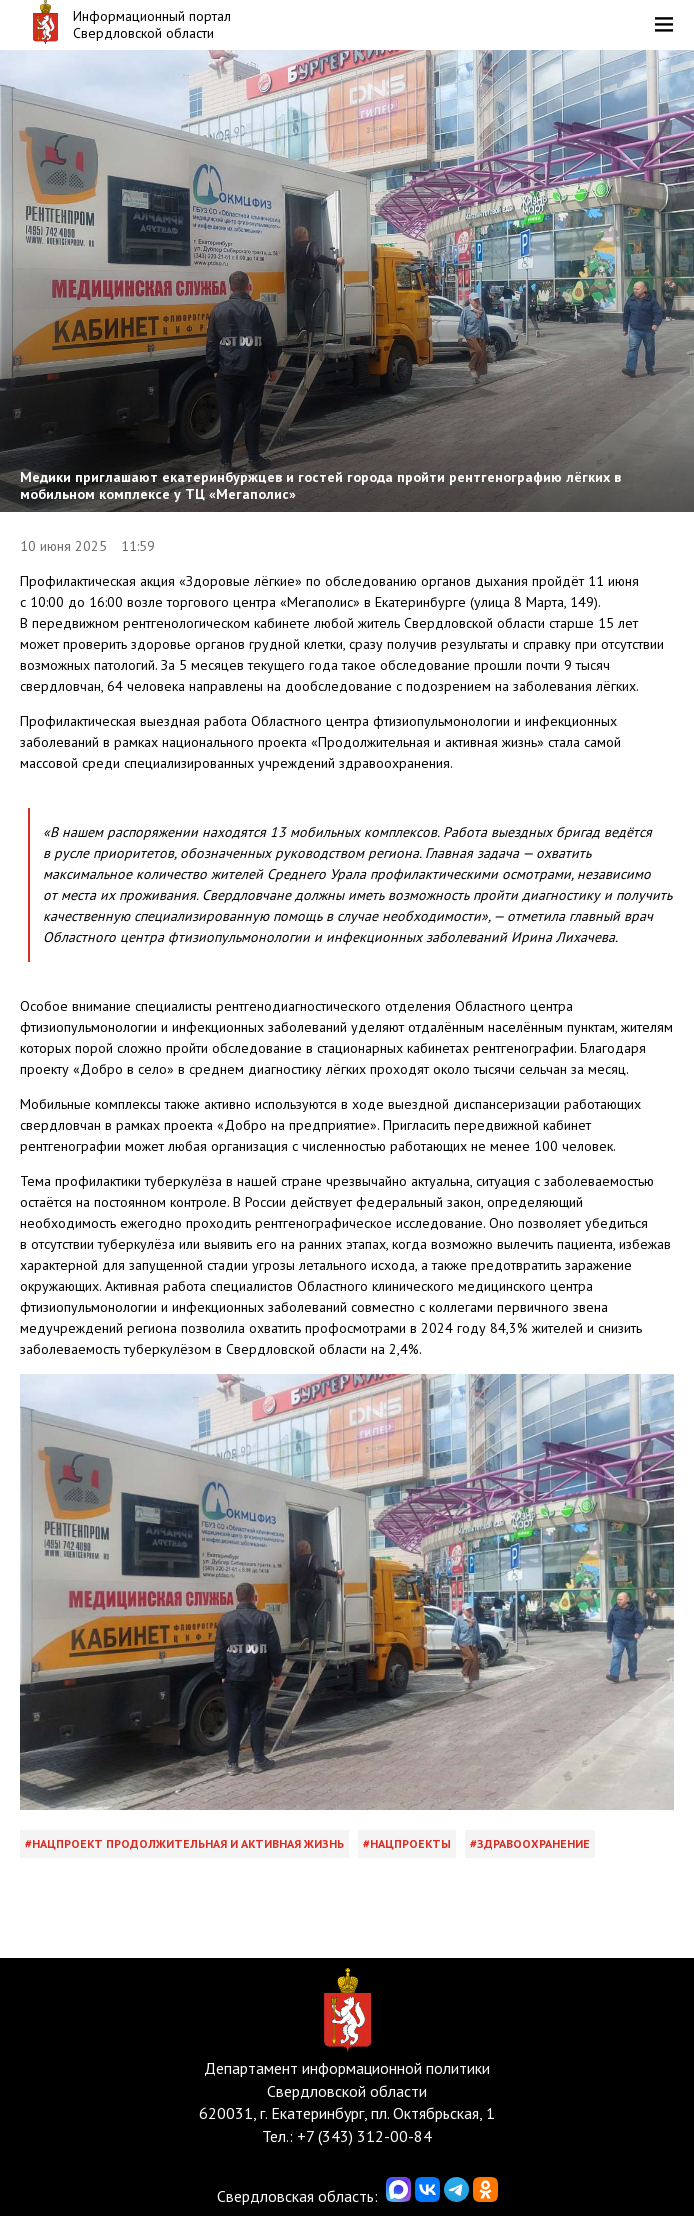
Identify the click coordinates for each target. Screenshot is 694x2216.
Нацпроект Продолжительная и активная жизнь (188, 1843)
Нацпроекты (410, 1843)
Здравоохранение (533, 1843)
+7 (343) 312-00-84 (364, 2136)
